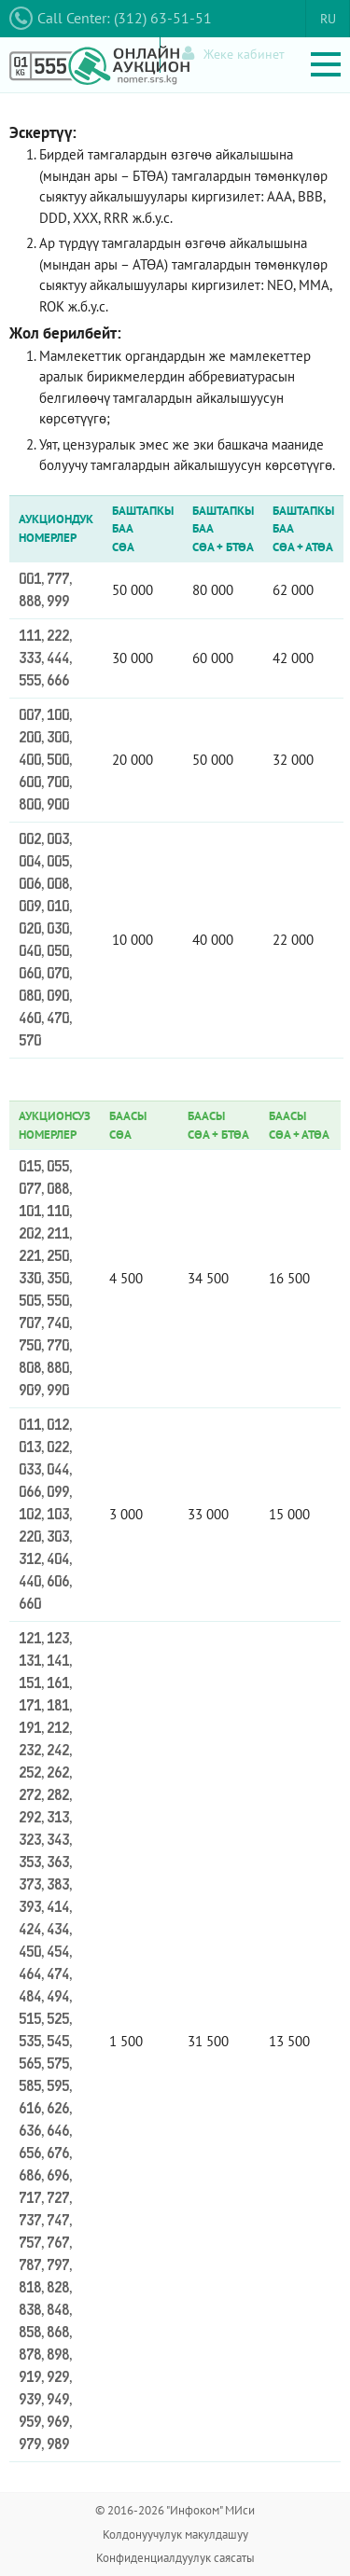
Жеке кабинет (233, 53)
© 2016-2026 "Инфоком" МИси (175, 2510)
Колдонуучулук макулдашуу (175, 2534)
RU (328, 18)
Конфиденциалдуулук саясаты (175, 2558)
